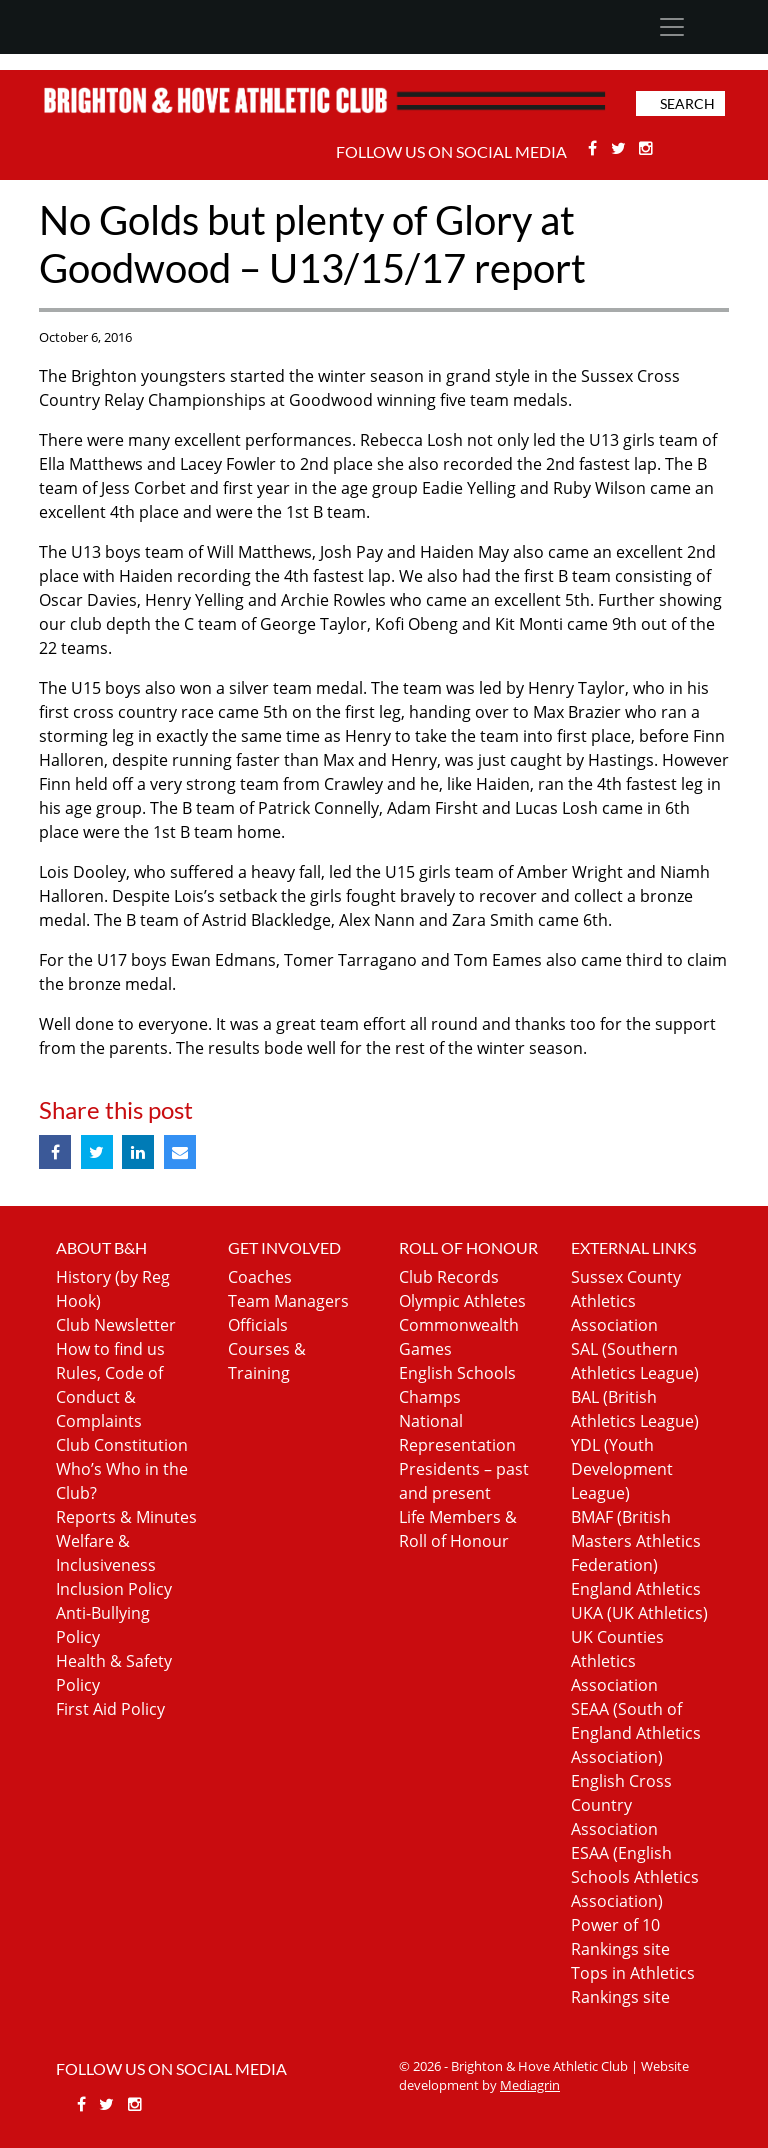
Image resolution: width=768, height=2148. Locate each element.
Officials (258, 1325)
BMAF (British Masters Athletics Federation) (636, 1541)
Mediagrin (530, 2085)
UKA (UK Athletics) (639, 1613)
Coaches (260, 1277)
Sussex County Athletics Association (626, 1301)
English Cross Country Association (621, 1805)
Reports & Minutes (126, 1517)
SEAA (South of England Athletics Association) (636, 1733)
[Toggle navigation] (671, 27)
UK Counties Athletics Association (617, 1661)
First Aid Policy (110, 1709)
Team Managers (288, 1301)
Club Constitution (122, 1445)
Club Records (449, 1277)
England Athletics (636, 1589)
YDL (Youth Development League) (622, 1469)
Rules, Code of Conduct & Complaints (109, 1397)
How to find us (110, 1349)
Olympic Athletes (462, 1301)
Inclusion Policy (114, 1589)
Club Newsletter (116, 1325)
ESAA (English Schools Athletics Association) (635, 1877)
